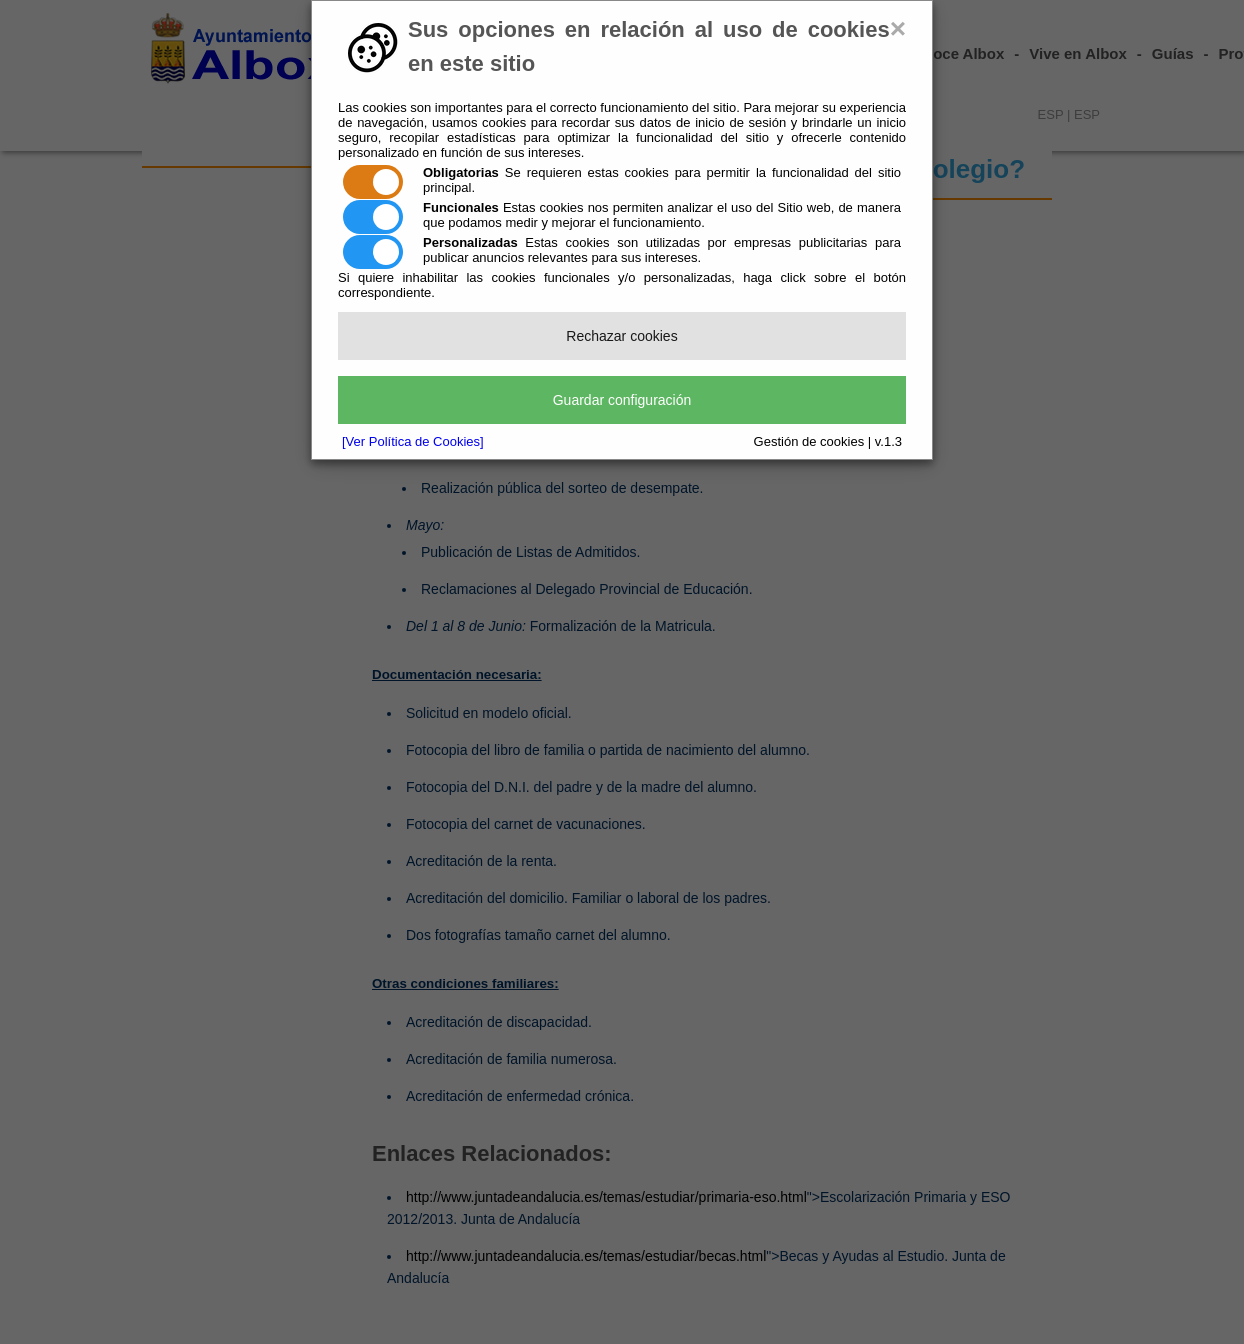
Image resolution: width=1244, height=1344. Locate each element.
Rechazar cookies (621, 336)
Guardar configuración (622, 400)
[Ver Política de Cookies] (413, 441)
